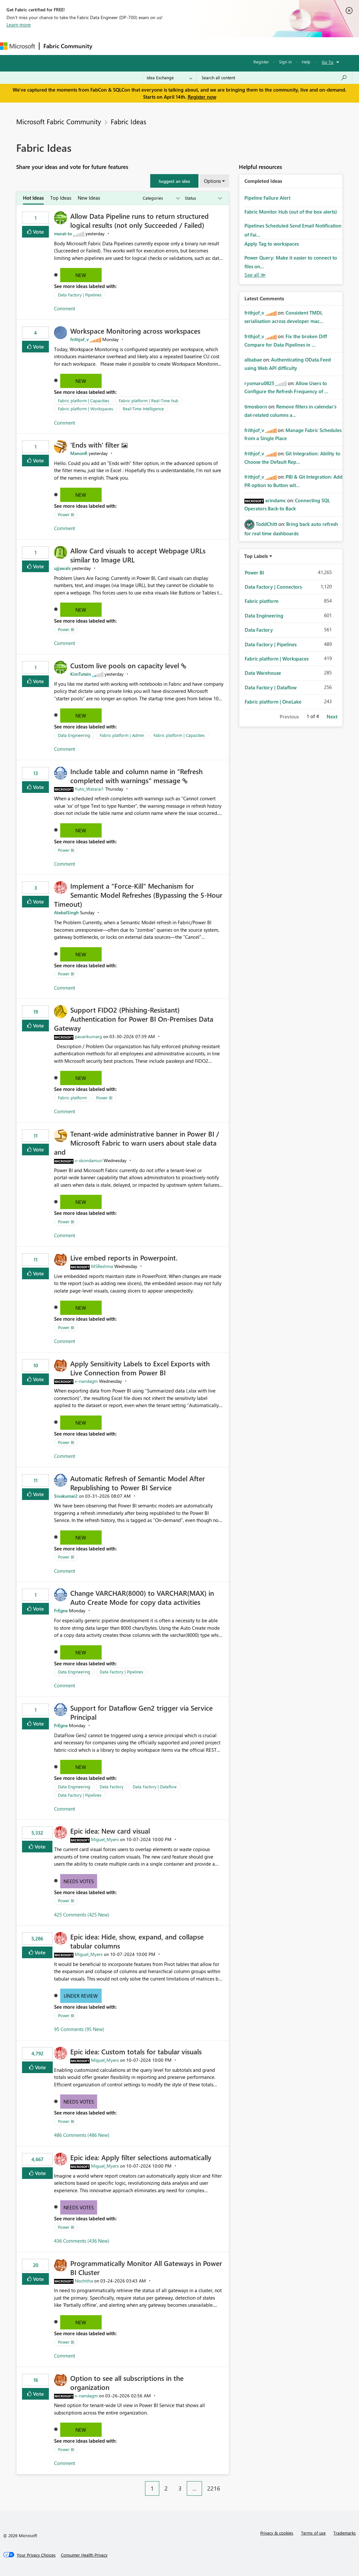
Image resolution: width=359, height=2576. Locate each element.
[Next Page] (227, 2483)
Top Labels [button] (256, 556)
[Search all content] (274, 78)
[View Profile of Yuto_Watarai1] (89, 789)
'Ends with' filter (95, 445)
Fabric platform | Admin (122, 735)
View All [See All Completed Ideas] (255, 275)
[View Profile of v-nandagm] (86, 1381)
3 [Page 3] (180, 2488)
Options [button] (212, 181)
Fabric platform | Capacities (83, 400)
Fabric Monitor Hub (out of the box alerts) (290, 211)
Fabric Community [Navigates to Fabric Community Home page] (67, 46)
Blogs (220, 46)
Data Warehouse (263, 673)
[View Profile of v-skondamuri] (88, 1160)
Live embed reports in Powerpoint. (123, 1257)
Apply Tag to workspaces (271, 243)
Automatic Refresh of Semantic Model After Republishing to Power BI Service (137, 1482)
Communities (191, 46)
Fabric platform (72, 1097)
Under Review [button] (81, 1996)
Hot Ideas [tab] (33, 197)
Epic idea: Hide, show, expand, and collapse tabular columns (137, 1941)
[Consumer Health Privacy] (84, 2555)
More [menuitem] (269, 46)
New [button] (80, 275)
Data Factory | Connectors (273, 586)
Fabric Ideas (128, 121)
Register (261, 61)
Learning (245, 46)
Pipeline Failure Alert (267, 197)
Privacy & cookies (276, 2533)
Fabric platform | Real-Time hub (148, 400)
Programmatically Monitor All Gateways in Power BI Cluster (146, 2267)
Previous (289, 716)
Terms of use (313, 2533)
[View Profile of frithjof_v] (79, 339)
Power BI (66, 514)
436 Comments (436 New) (81, 2240)
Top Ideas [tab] (60, 197)
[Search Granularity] (169, 78)
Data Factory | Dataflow (154, 1786)
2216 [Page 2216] (213, 2488)
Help (306, 61)
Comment (64, 308)
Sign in (285, 61)
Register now (202, 97)
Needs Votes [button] (78, 1881)
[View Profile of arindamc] (275, 500)
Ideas (162, 46)
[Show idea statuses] (203, 198)
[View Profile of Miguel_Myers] (105, 1839)
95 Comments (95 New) (79, 2029)
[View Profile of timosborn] (255, 406)
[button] (174, 181)
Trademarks (344, 2533)
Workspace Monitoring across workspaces (135, 331)
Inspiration (135, 46)
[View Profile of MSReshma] (102, 1266)
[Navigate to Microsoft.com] (17, 46)
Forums (107, 46)
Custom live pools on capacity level (125, 665)
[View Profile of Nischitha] (84, 2280)
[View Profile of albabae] (253, 359)
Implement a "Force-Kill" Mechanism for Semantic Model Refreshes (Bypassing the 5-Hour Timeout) (138, 895)
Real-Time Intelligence (143, 408)
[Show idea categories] (160, 198)
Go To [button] (327, 62)
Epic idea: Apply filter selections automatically (140, 2157)
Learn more (18, 24)
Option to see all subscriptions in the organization (127, 2382)
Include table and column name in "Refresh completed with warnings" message (136, 775)
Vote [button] (38, 231)
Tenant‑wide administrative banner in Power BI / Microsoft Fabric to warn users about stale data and (136, 1143)
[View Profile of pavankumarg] (88, 1036)
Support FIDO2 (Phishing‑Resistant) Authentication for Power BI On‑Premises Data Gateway (133, 1019)
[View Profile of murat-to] (63, 233)
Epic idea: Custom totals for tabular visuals (136, 2051)
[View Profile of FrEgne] (61, 1610)
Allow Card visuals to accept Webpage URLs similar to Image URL (138, 555)
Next (332, 716)
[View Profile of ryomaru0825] (259, 383)
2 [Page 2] (166, 2488)
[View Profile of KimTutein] (80, 674)
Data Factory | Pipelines (80, 294)
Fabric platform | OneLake (273, 701)
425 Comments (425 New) (81, 1914)
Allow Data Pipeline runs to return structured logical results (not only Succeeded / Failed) (139, 220)
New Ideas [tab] (89, 197)
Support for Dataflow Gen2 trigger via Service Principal (141, 1712)
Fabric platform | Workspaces (85, 408)
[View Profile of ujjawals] (62, 568)
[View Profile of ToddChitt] (266, 524)
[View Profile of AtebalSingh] (66, 912)
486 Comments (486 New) (81, 2135)
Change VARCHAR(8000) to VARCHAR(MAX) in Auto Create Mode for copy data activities (142, 1597)
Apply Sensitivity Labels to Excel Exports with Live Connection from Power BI (140, 1368)
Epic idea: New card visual (110, 1831)
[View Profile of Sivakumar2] (66, 1496)
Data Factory (111, 1786)
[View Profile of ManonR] (78, 453)
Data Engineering (74, 735)
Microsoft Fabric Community (58, 121)
